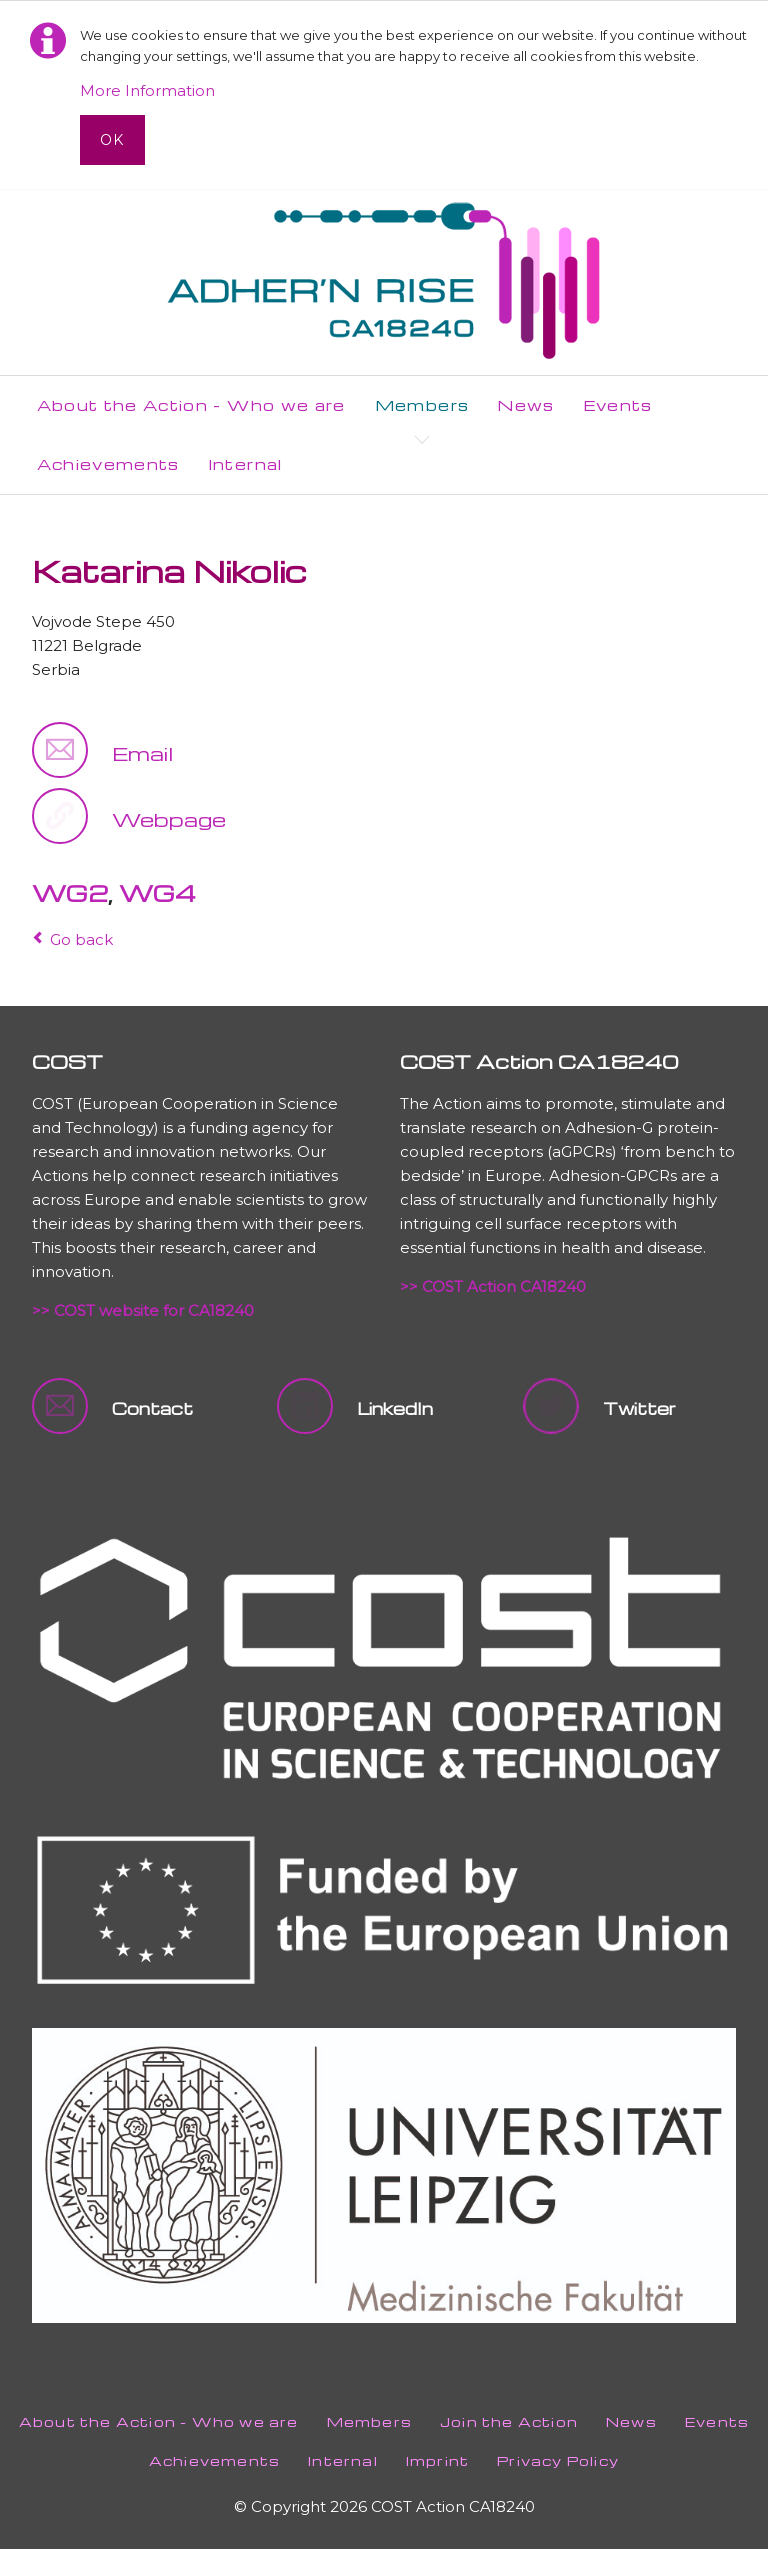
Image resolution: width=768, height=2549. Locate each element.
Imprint (437, 2460)
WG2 (70, 893)
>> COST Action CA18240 (493, 1286)
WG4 (157, 893)
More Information (147, 90)
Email (142, 753)
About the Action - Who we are (159, 2421)
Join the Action (509, 2421)
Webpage (169, 819)
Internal (343, 2460)
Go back (81, 939)
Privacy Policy (558, 2460)
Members (369, 2421)
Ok (112, 140)
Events (717, 2421)
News (631, 2421)
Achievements (214, 2460)
